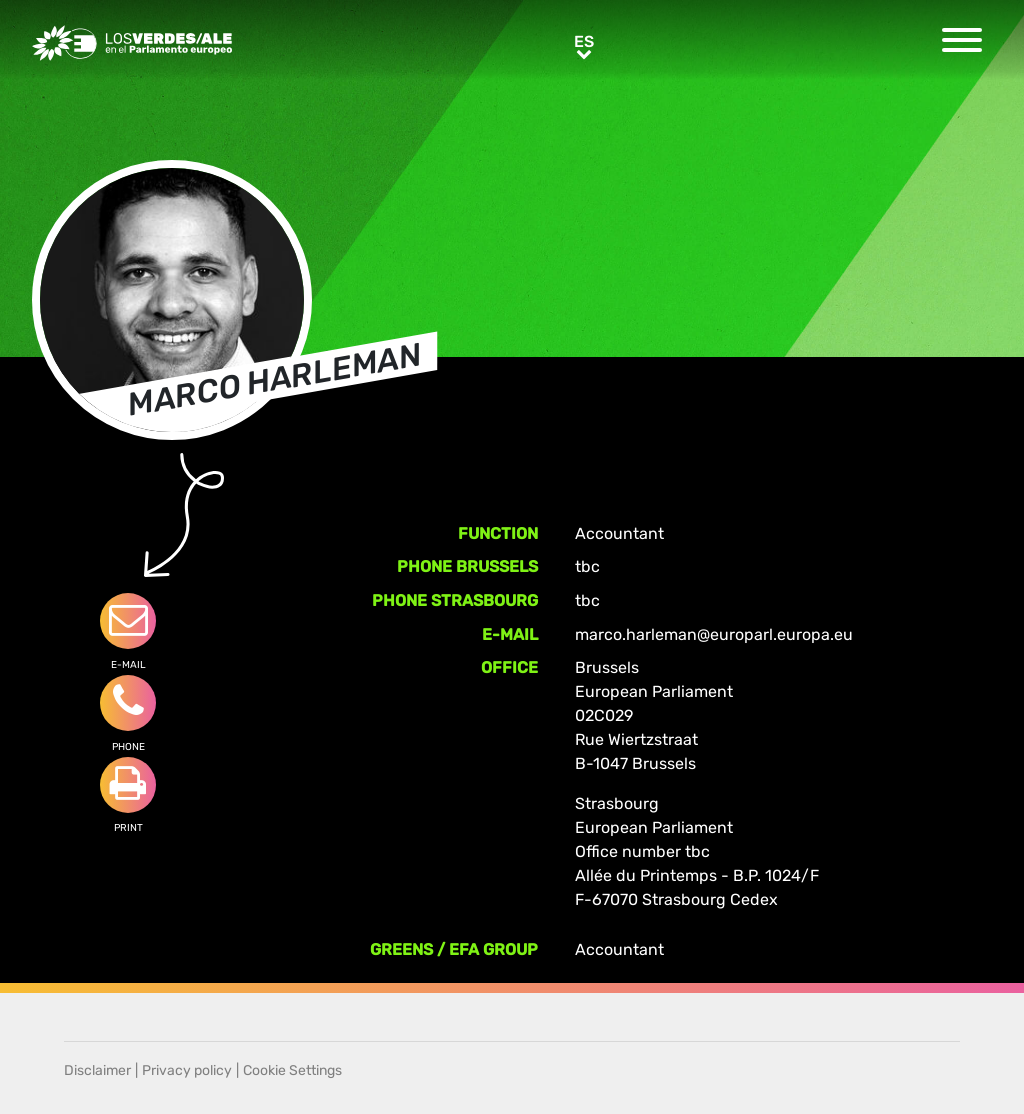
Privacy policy (187, 1070)
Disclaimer (97, 1070)
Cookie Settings (292, 1070)
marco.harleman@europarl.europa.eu (714, 634)
